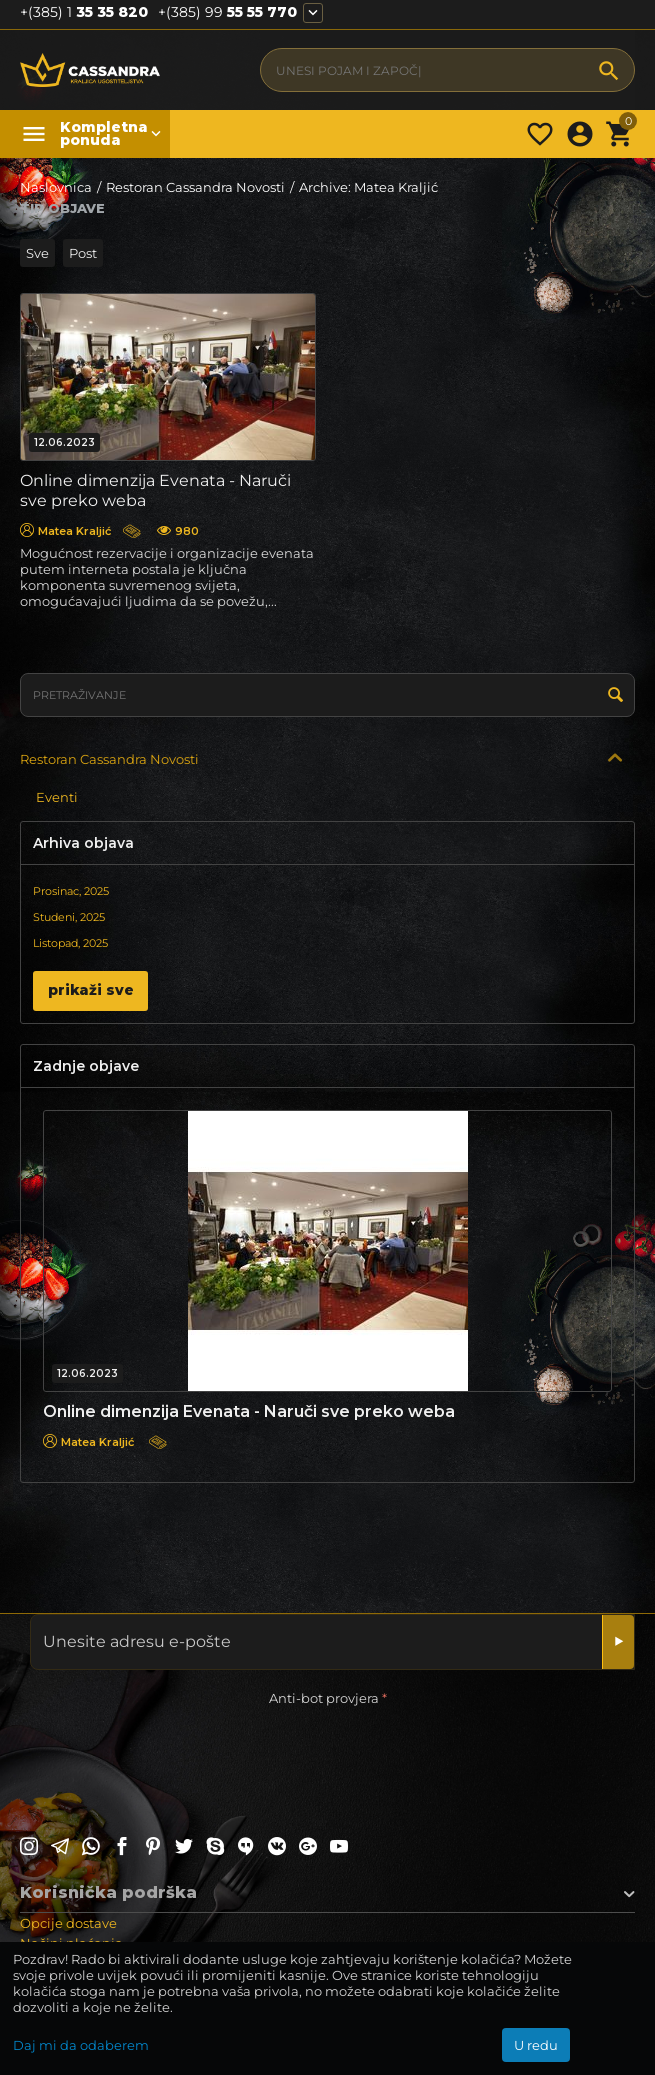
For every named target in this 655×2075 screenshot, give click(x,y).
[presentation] (172, 1750)
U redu (536, 2045)
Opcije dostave (68, 1923)
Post (83, 253)
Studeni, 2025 (69, 917)
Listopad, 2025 (70, 943)
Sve (37, 253)
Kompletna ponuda (100, 134)
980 (178, 531)
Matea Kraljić (65, 530)
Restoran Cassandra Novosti (109, 759)
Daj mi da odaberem (81, 2045)
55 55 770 (227, 12)
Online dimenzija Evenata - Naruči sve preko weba (249, 1411)
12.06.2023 (64, 442)
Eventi (57, 797)
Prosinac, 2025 (71, 891)
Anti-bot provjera (324, 1698)
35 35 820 (84, 12)
